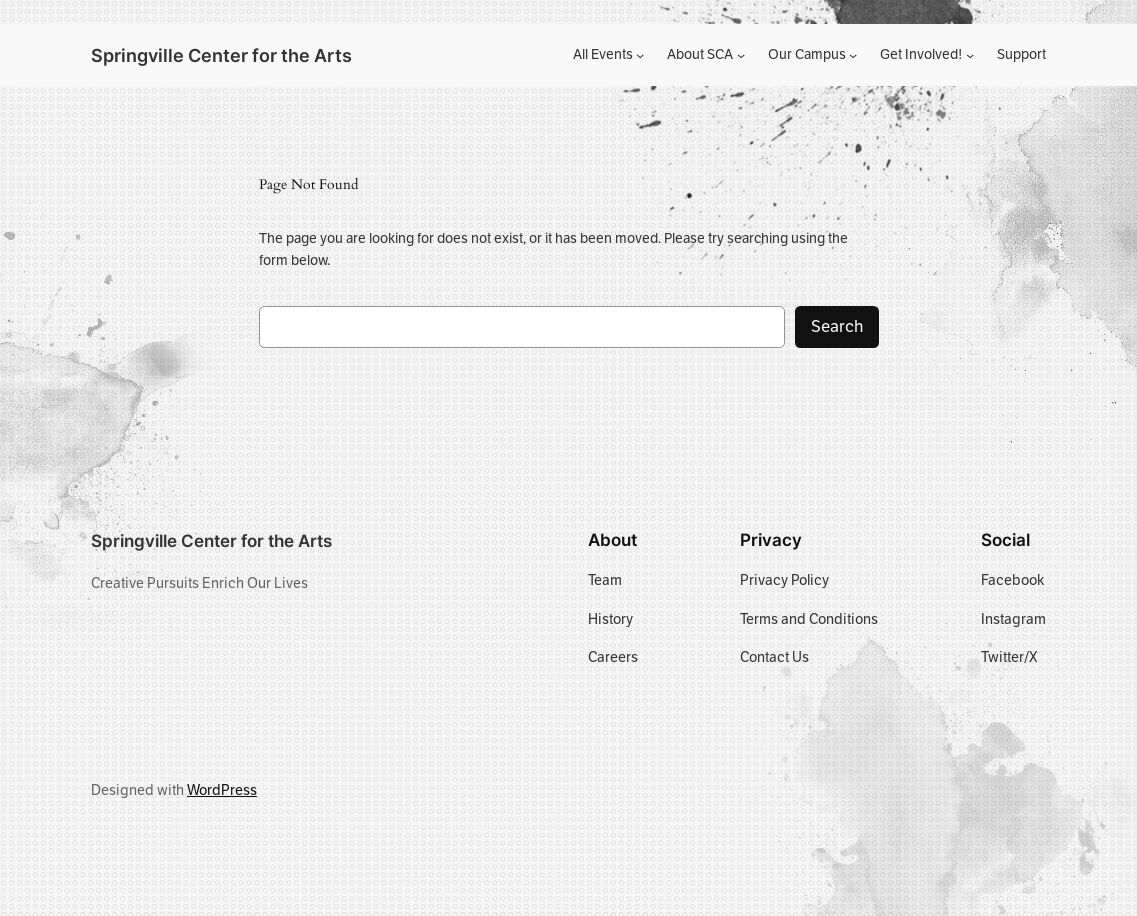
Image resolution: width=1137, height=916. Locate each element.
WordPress (222, 790)
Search (837, 326)
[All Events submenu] (640, 55)
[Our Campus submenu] (853, 55)
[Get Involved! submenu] (970, 55)
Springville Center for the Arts (221, 55)
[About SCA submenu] (741, 55)
